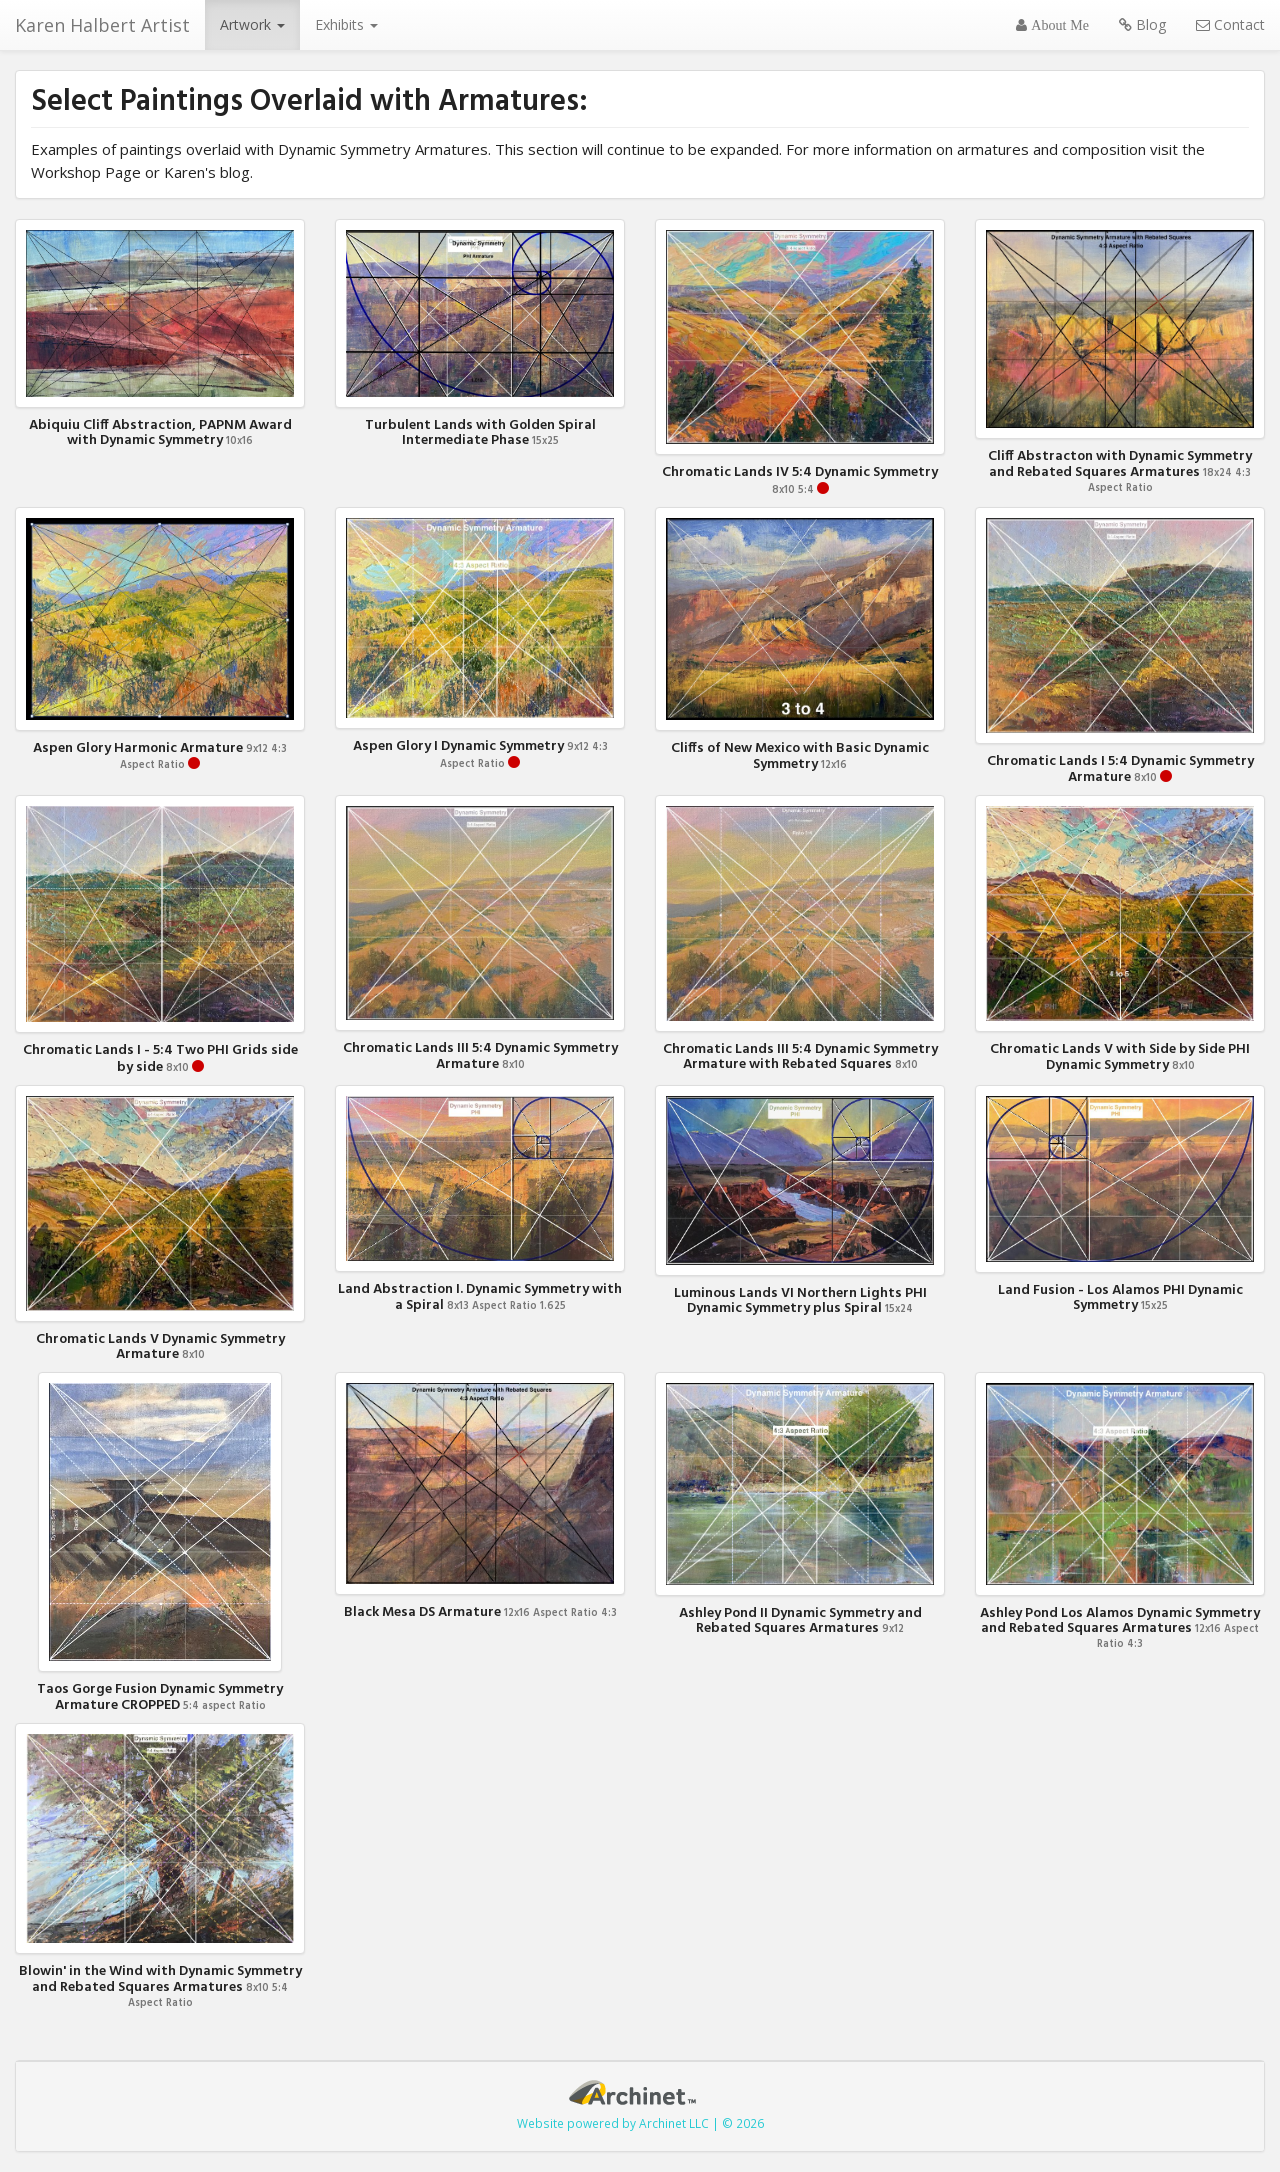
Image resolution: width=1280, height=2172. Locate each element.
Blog (1142, 24)
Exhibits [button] (346, 24)
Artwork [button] (252, 24)
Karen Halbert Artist (102, 25)
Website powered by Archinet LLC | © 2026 (640, 2123)
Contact (1230, 24)
